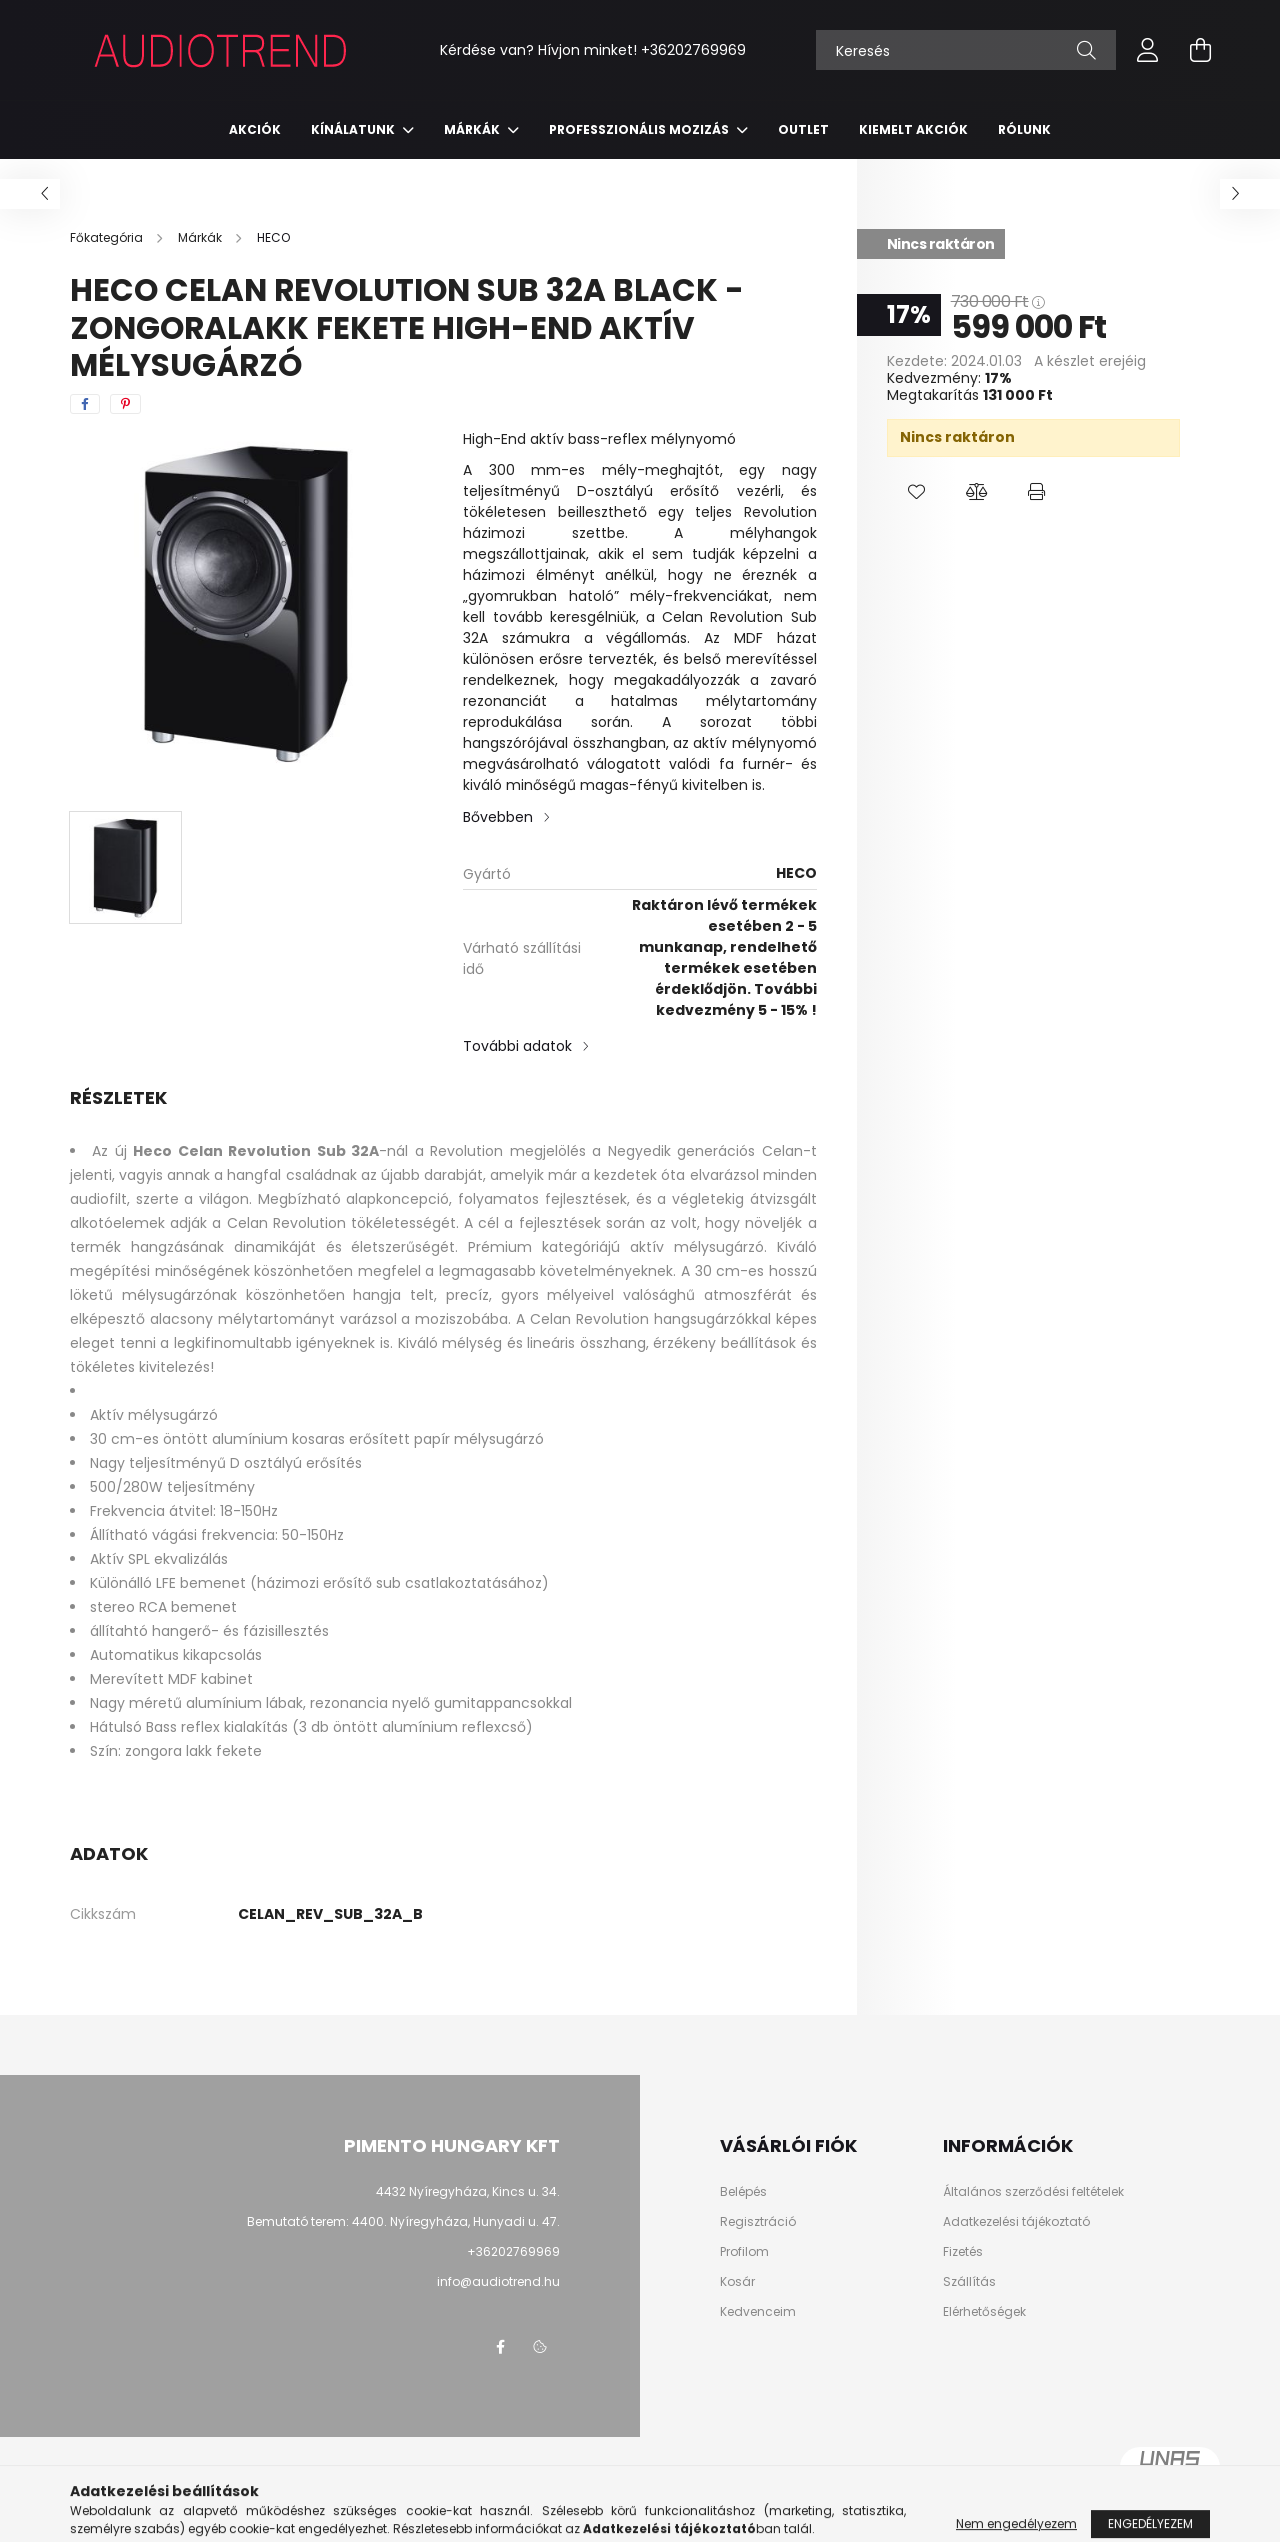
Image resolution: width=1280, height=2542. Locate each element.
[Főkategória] (108, 237)
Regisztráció (758, 2222)
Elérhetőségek (984, 2312)
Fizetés (963, 2252)
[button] (917, 492)
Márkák (473, 129)
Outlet (803, 129)
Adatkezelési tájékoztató (1016, 2222)
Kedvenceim (758, 2312)
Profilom (744, 2252)
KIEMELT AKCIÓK (913, 129)
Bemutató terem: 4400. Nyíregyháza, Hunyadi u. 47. (403, 2221)
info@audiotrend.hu (498, 2281)
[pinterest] (125, 404)
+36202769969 (693, 50)
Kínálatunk (354, 129)
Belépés (743, 2192)
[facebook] (85, 404)
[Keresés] (966, 50)
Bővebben (498, 817)
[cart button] (1200, 50)
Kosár (737, 2282)
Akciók (255, 129)
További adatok (517, 1046)
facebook (500, 2347)
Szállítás (969, 2282)
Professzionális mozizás (640, 129)
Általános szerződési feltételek (1033, 2192)
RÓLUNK (1024, 129)
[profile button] (1148, 50)
